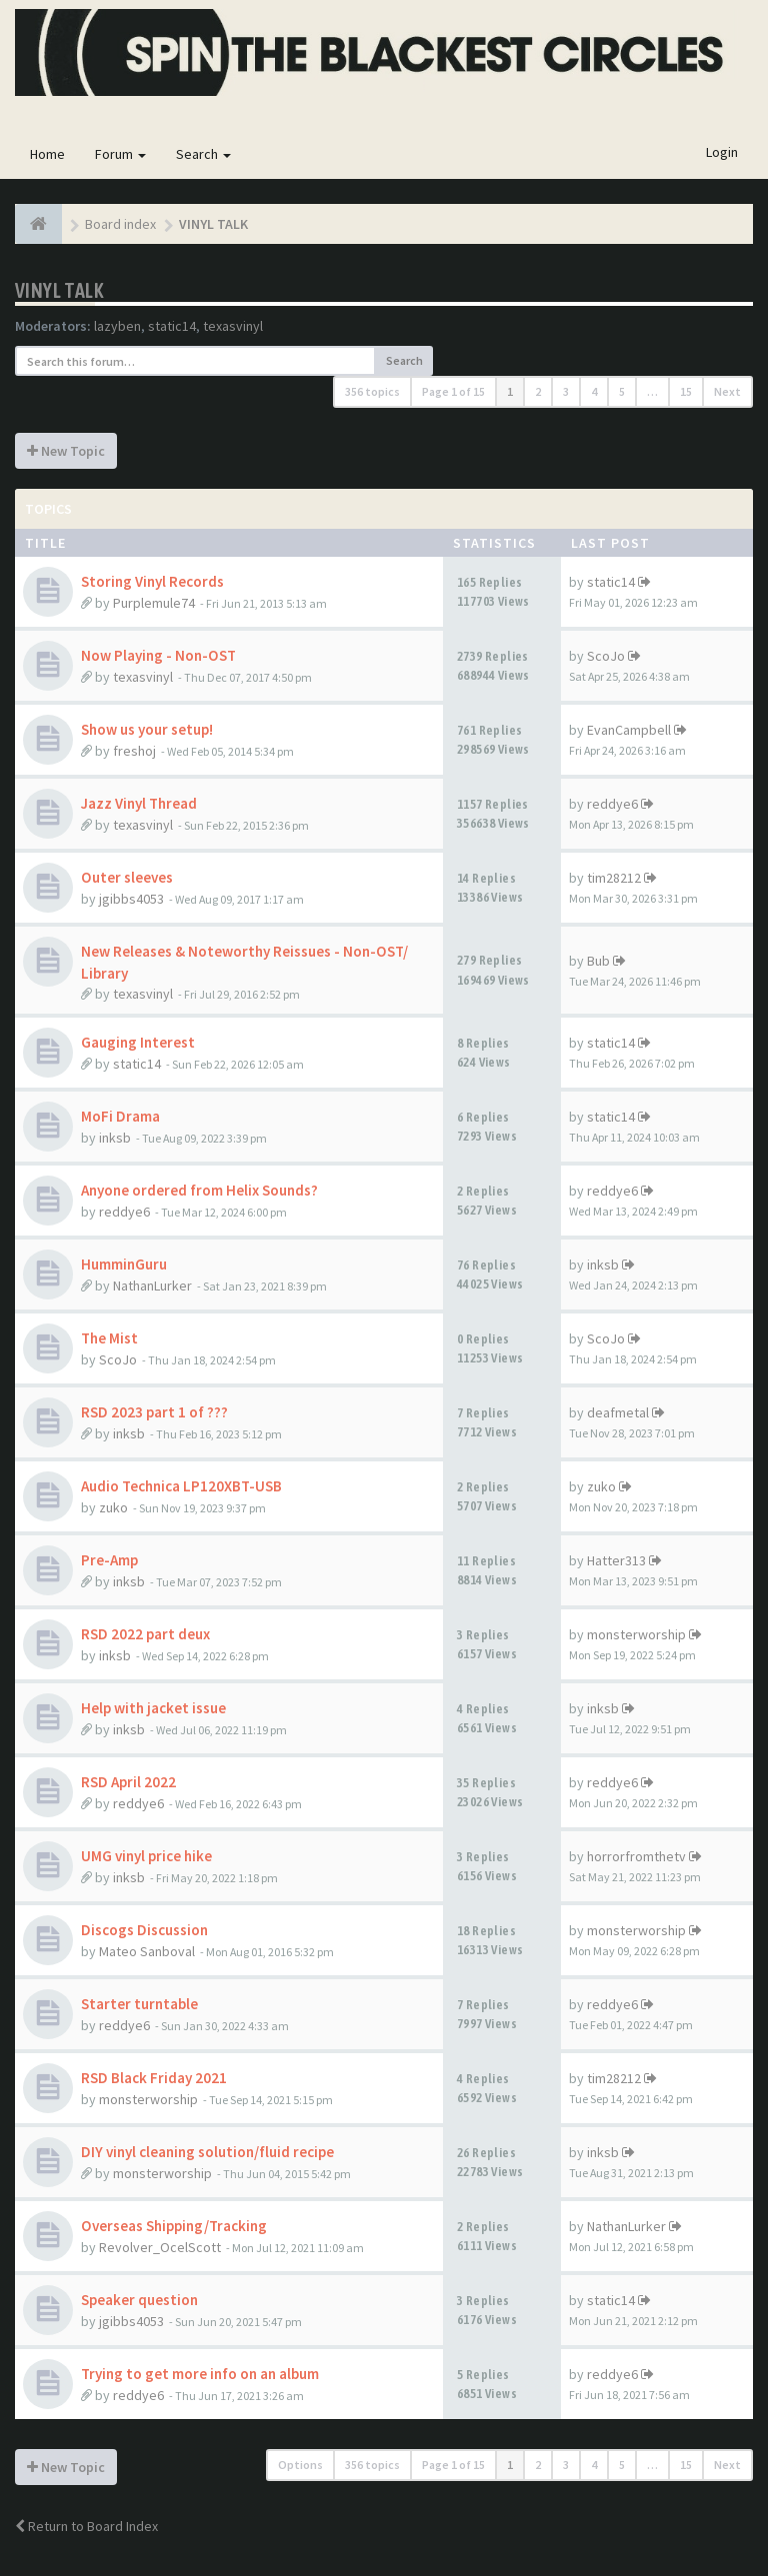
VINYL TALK (59, 290)
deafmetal (618, 1412)
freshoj (134, 751)
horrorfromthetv (636, 1856)
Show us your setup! (147, 729)
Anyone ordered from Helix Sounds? (199, 1190)
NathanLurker (152, 1285)
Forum (120, 154)
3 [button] (566, 391)
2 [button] (538, 391)
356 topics (372, 391)
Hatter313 (616, 1560)
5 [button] (622, 391)
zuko (113, 1507)
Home (47, 154)
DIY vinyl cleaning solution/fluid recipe (207, 2151)
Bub (598, 961)
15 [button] (686, 391)
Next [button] (727, 391)
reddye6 (612, 804)
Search (203, 154)
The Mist (109, 1337)
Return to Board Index (86, 2526)
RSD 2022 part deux (145, 1633)
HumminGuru (124, 1264)
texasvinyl (233, 326)
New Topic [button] (66, 451)
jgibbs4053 (131, 899)
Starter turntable (139, 2003)
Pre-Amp (109, 1559)
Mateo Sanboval (147, 1951)
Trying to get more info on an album (200, 2373)
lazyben (117, 326)
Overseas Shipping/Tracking (174, 2225)
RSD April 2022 (128, 1781)
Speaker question (139, 2299)
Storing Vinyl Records (152, 581)
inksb (115, 1138)
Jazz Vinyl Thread (139, 803)
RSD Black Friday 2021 (154, 2077)
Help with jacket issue (153, 1707)
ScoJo (606, 656)
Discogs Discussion (144, 1929)
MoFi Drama (120, 1116)
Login (722, 152)
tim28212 (614, 878)
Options (300, 2464)
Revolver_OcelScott (160, 2247)
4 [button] (594, 391)
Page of (453, 391)
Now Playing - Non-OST (158, 655)
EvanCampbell (629, 730)
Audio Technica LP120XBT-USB (181, 1485)
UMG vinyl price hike (146, 1855)
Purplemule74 (154, 603)
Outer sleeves (127, 877)
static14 (172, 326)
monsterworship (636, 1634)
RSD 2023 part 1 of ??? (154, 1411)
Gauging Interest (138, 1042)
